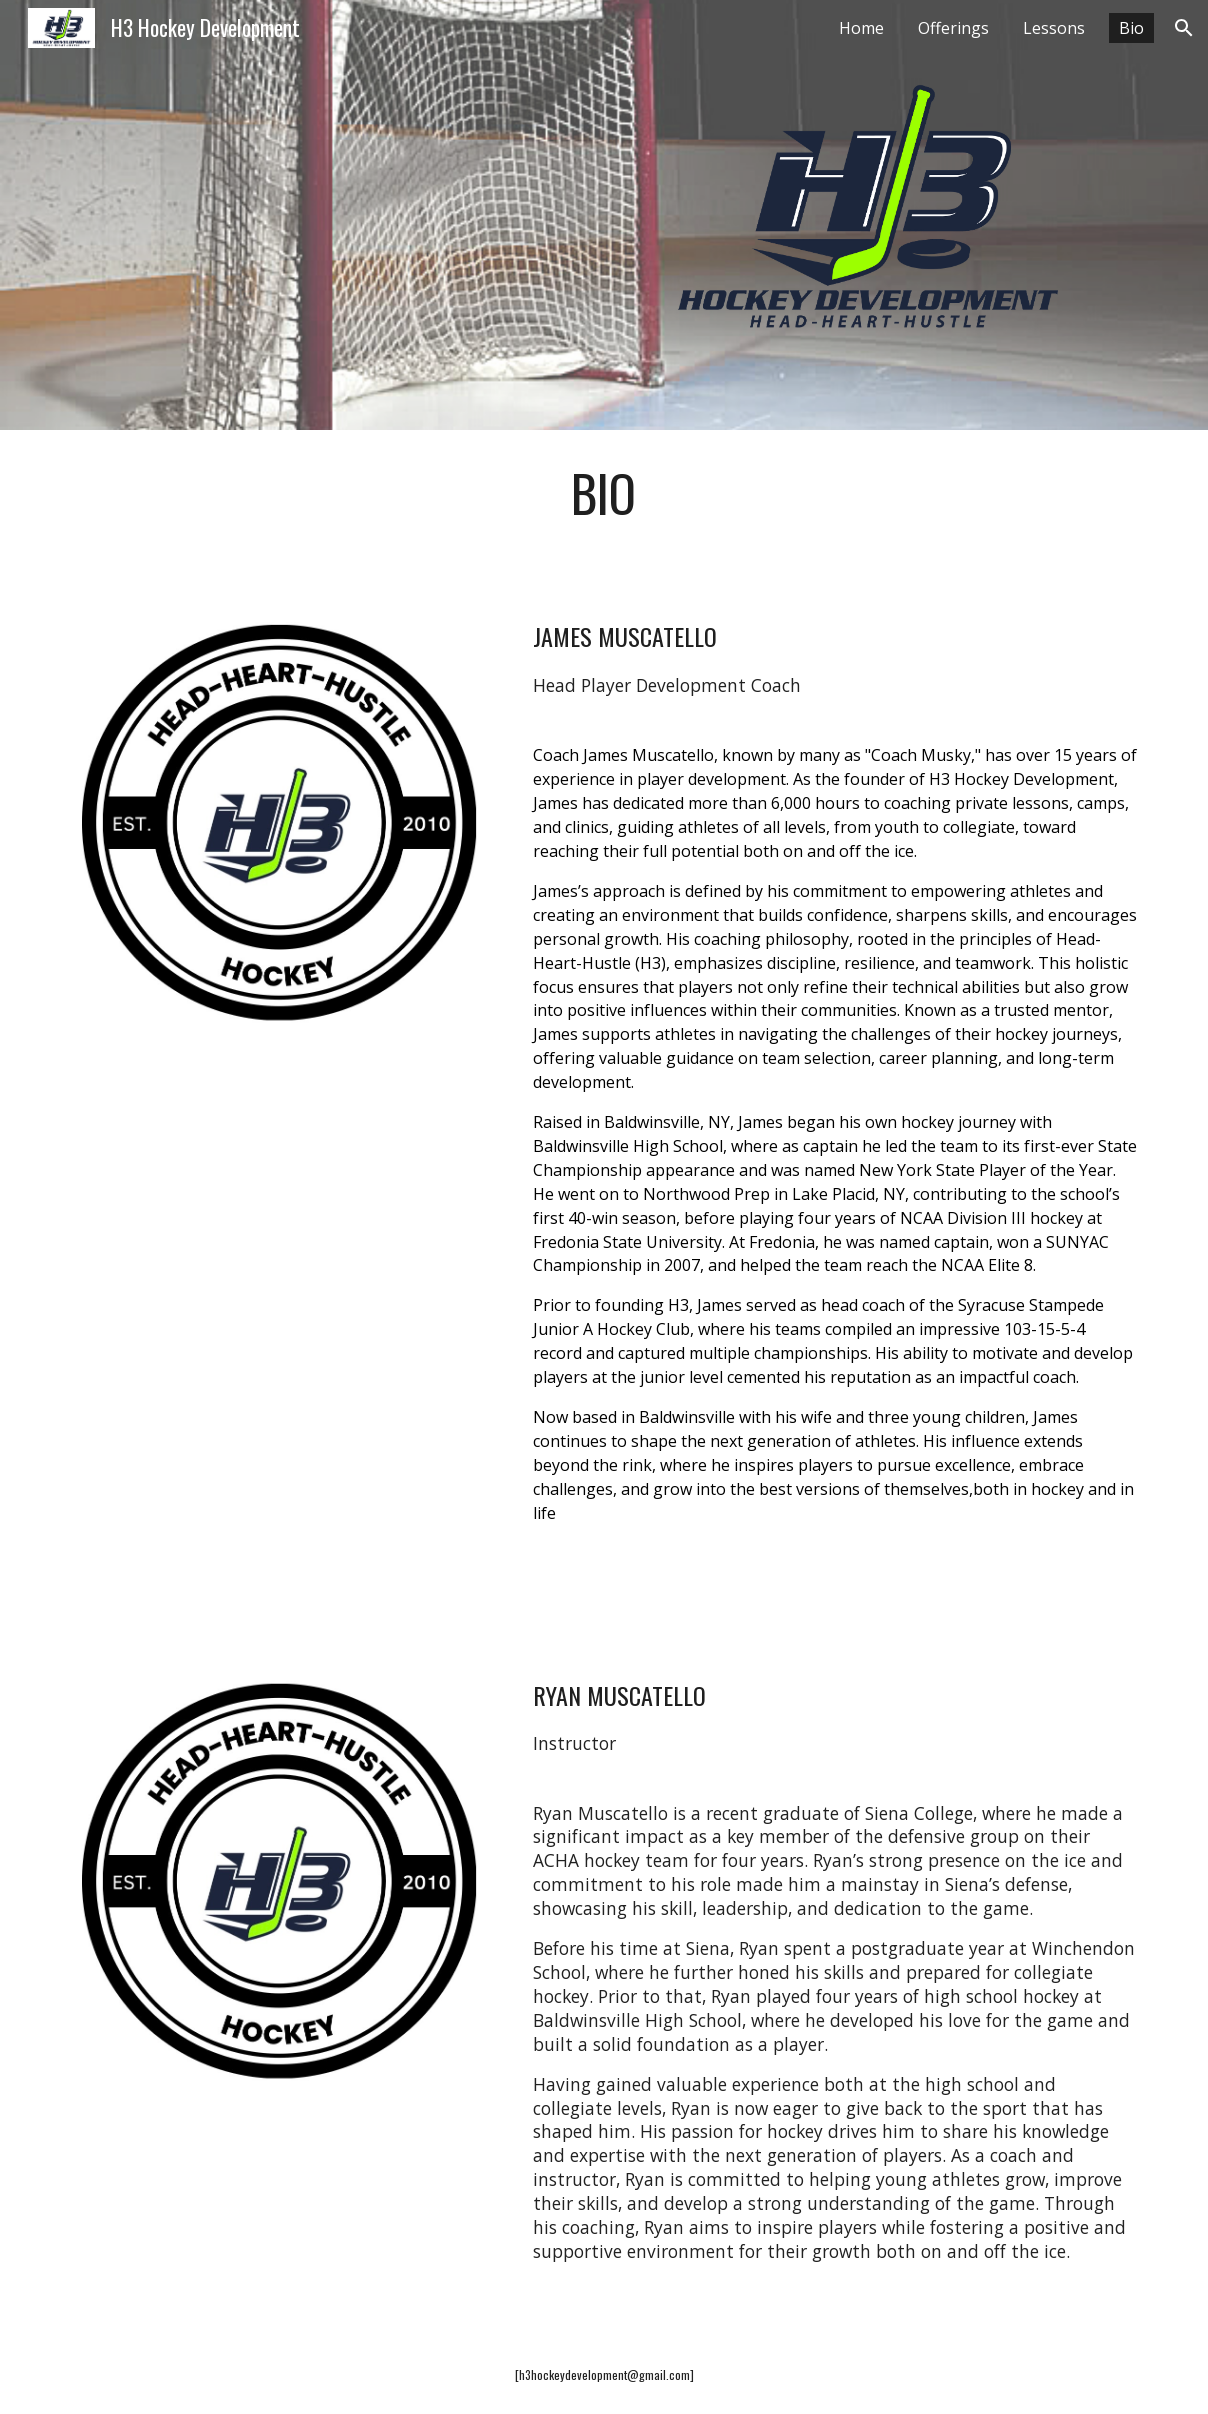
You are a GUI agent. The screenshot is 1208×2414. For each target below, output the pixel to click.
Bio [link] (1131, 28)
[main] (604, 493)
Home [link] (861, 28)
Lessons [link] (1054, 28)
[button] (1184, 28)
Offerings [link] (953, 28)
